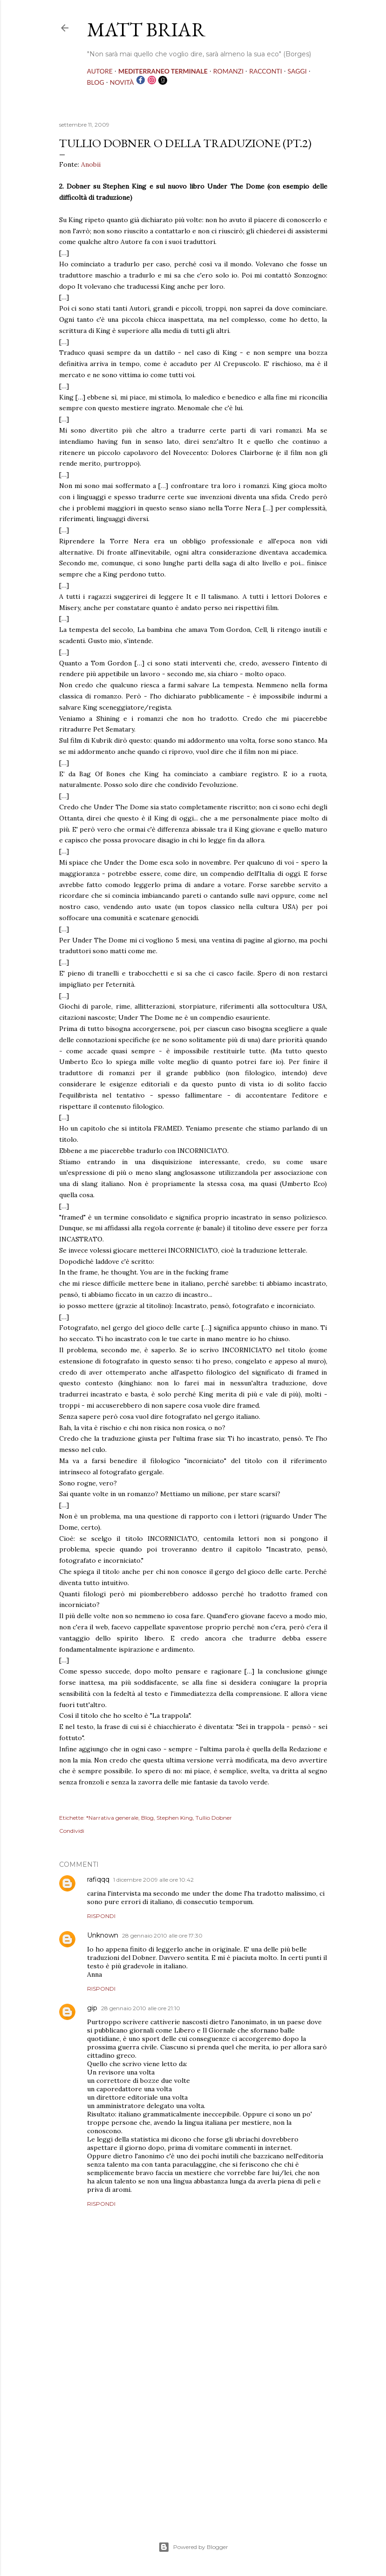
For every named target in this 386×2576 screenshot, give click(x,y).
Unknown (102, 1935)
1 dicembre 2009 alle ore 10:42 (153, 1879)
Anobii (91, 164)
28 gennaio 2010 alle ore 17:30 (162, 1935)
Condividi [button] (71, 1830)
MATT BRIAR (146, 29)
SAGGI (297, 71)
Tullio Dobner (214, 1817)
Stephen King (174, 1817)
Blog (147, 1817)
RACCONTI (265, 71)
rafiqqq (98, 1879)
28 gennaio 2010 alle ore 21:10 (140, 2008)
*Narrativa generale (112, 1817)
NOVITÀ (122, 82)
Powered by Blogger (193, 2547)
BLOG (95, 82)
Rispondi (101, 1915)
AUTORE (100, 71)
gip (92, 2008)
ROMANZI (228, 71)
